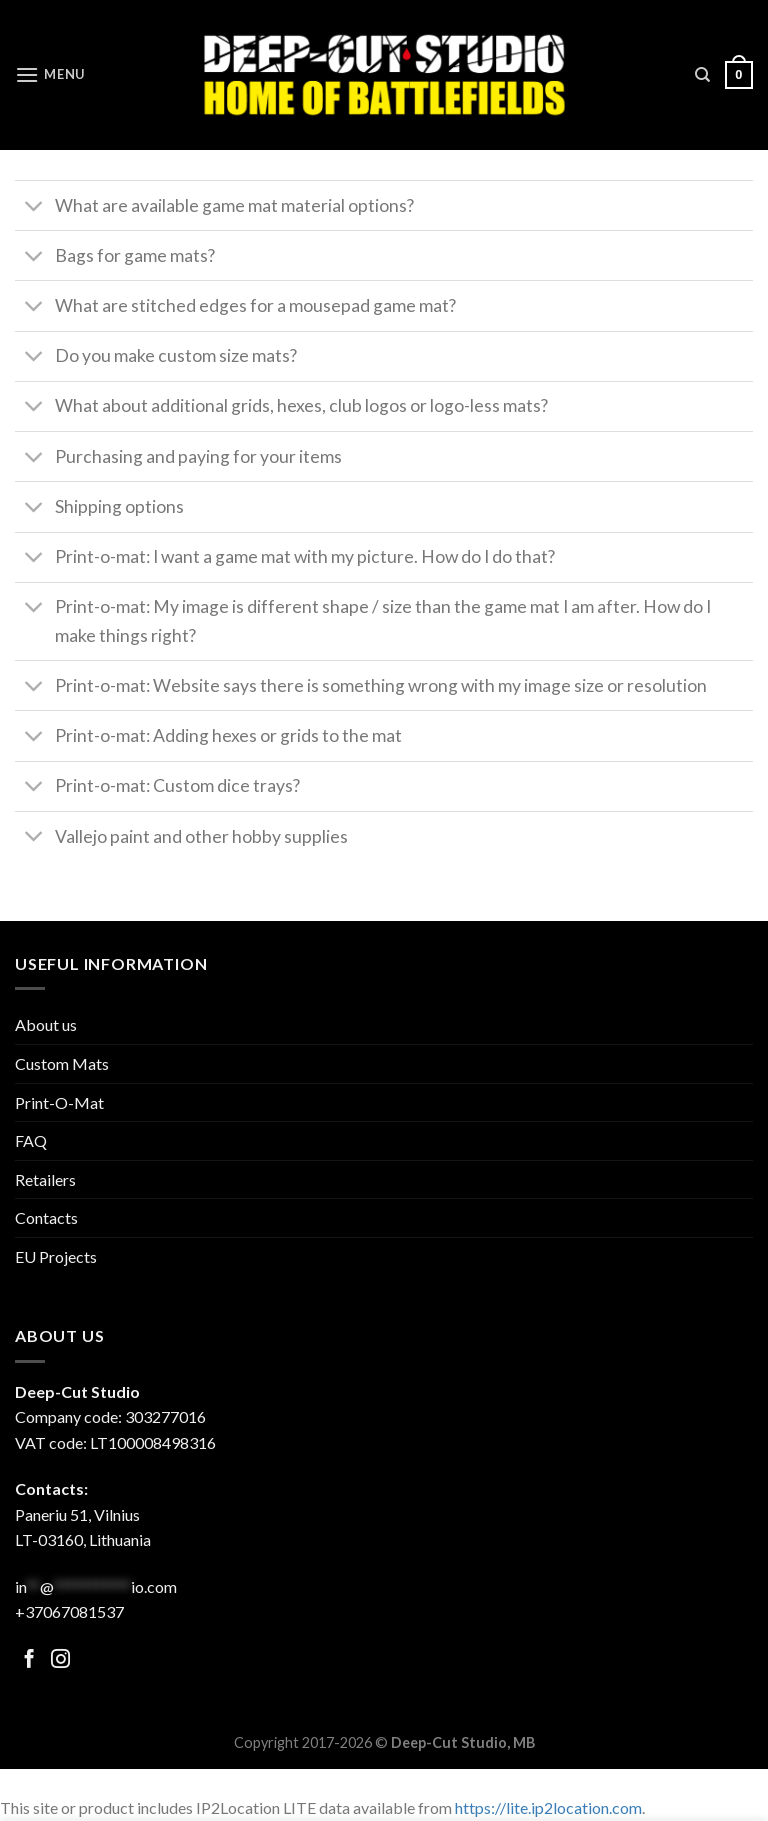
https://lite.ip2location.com (548, 1807)
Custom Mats (62, 1063)
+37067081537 (69, 1611)
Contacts (46, 1217)
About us (46, 1024)
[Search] (702, 75)
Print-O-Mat (59, 1102)
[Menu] (50, 74)
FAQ (31, 1140)
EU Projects (56, 1256)
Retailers (45, 1179)
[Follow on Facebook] (29, 1660)
